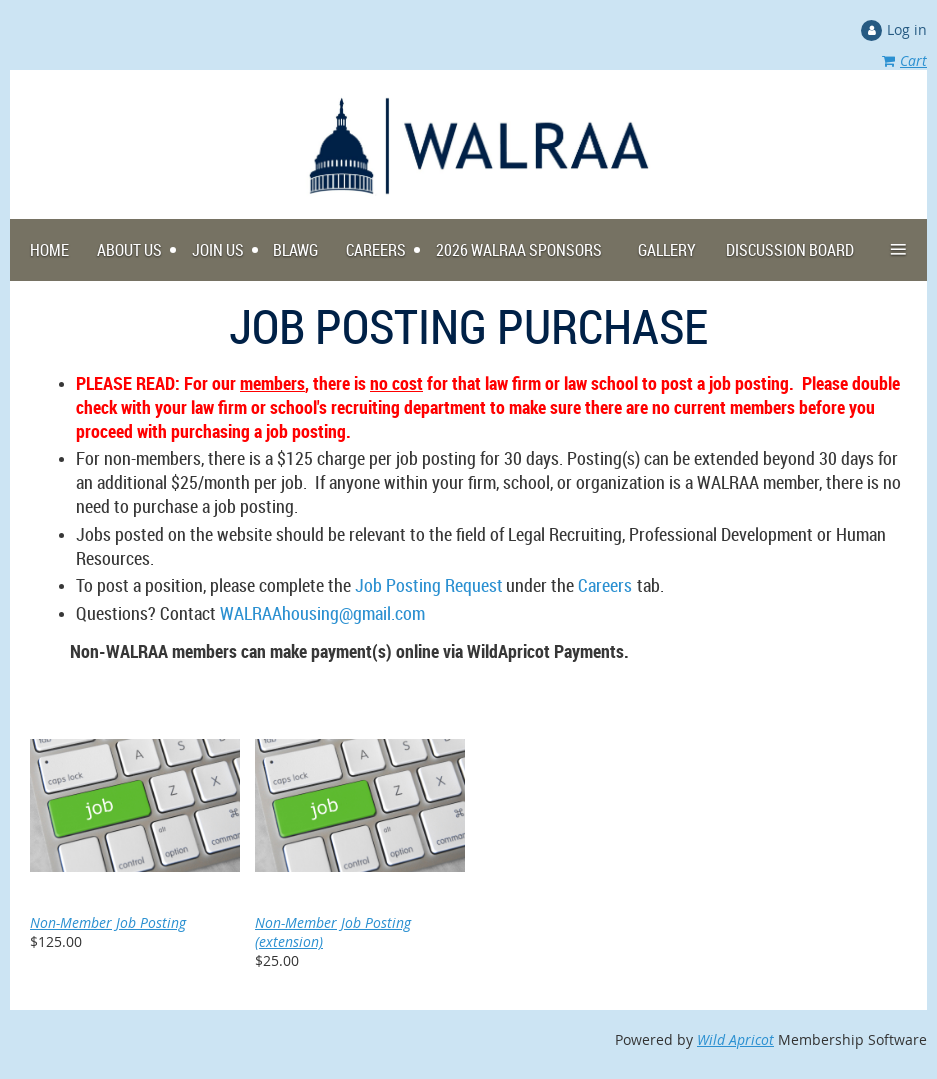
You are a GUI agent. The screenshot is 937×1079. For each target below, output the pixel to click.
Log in (907, 29)
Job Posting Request (429, 585)
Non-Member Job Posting (108, 922)
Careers (605, 585)
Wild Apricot (735, 1039)
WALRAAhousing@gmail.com (322, 613)
